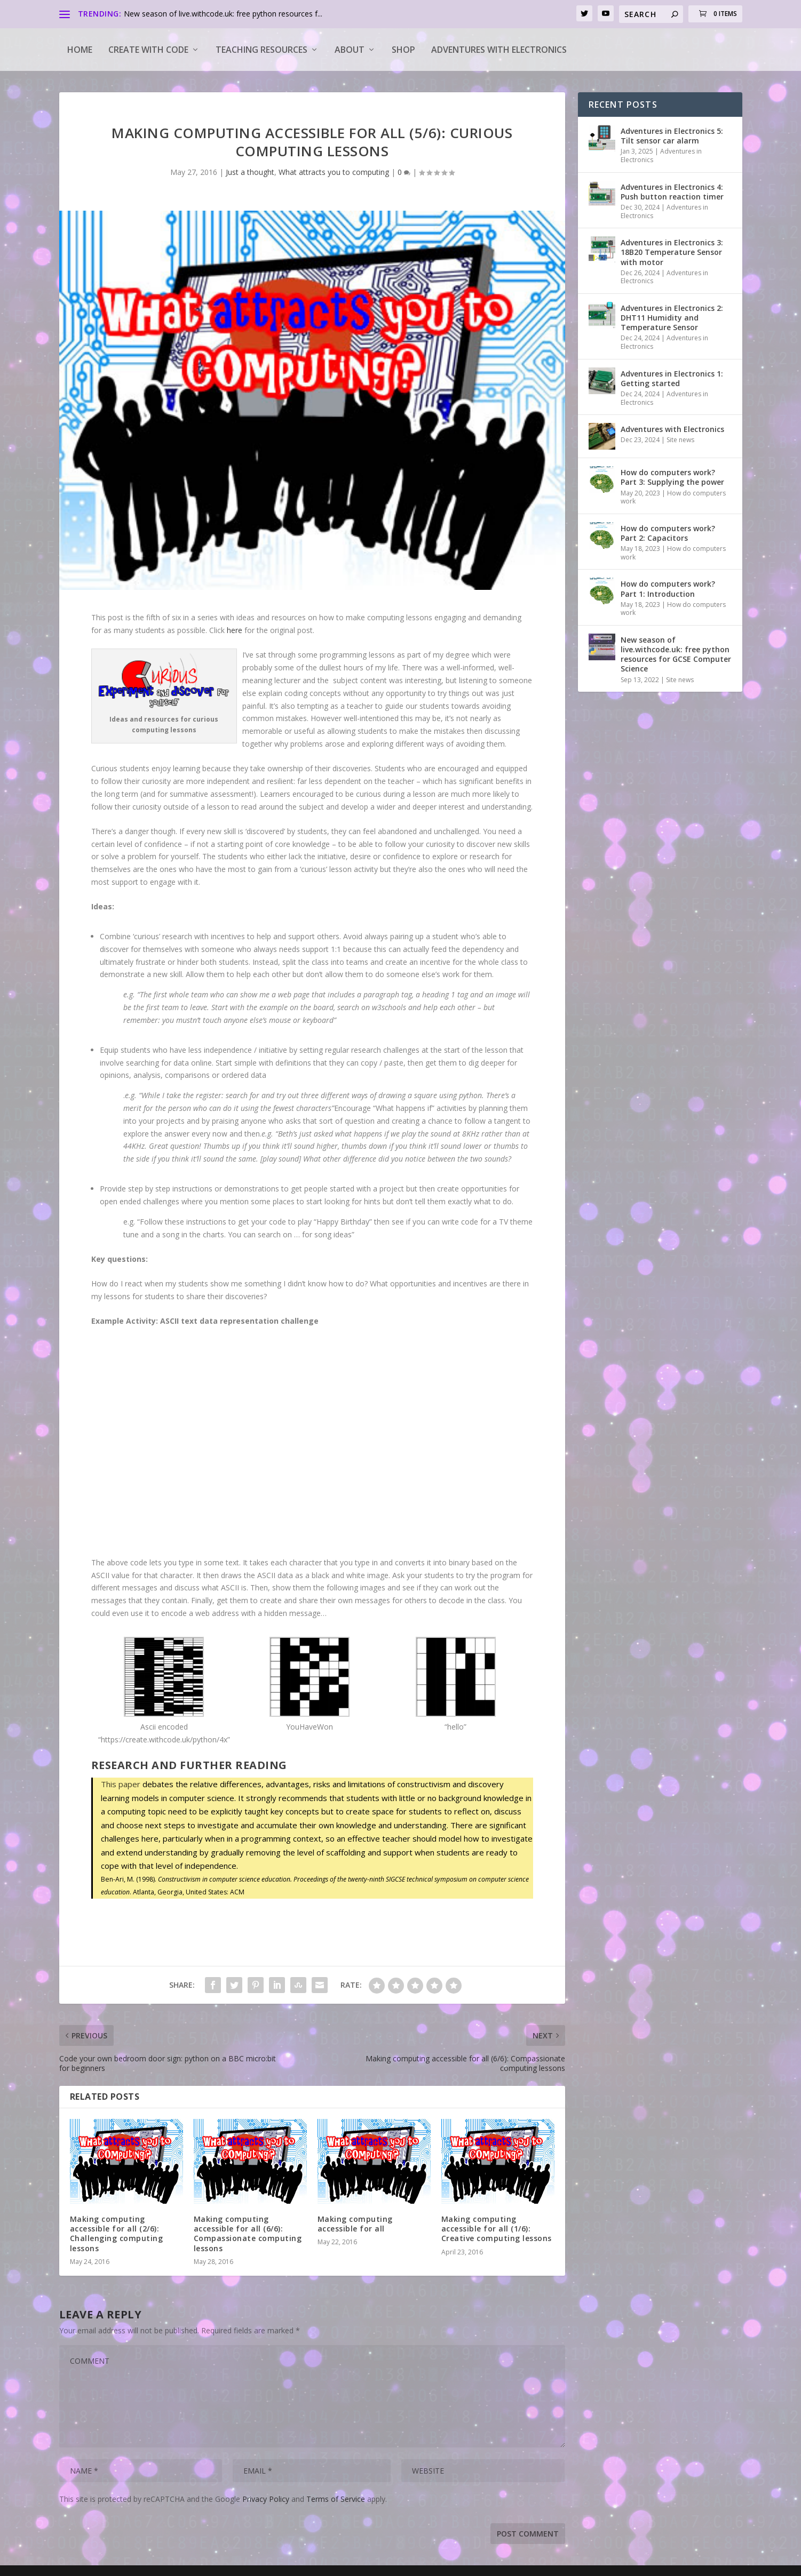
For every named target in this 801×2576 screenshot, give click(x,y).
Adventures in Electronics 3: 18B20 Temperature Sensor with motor (672, 252)
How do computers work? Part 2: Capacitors (668, 533)
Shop (403, 49)
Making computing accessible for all (355, 2224)
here (234, 630)
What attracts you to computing (334, 172)
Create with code (148, 49)
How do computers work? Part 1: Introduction (668, 588)
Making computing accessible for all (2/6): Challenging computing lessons (116, 2233)
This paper (120, 1784)
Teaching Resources (261, 49)
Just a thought (250, 172)
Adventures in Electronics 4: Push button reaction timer (672, 192)
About (349, 49)
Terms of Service (335, 2499)
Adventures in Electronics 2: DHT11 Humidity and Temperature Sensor (672, 317)
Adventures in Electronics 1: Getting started (672, 378)
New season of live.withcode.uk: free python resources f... (223, 14)
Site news (680, 439)
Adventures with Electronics (499, 49)
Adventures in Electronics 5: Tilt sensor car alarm (672, 136)
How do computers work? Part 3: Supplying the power (672, 477)
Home (79, 49)
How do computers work (673, 497)
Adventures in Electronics (661, 155)
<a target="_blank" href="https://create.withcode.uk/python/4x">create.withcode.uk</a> (312, 1446)
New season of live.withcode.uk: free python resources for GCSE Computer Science (676, 654)
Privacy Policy (265, 2499)
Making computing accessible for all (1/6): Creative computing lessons (496, 2228)
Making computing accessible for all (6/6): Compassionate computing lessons (248, 2233)
